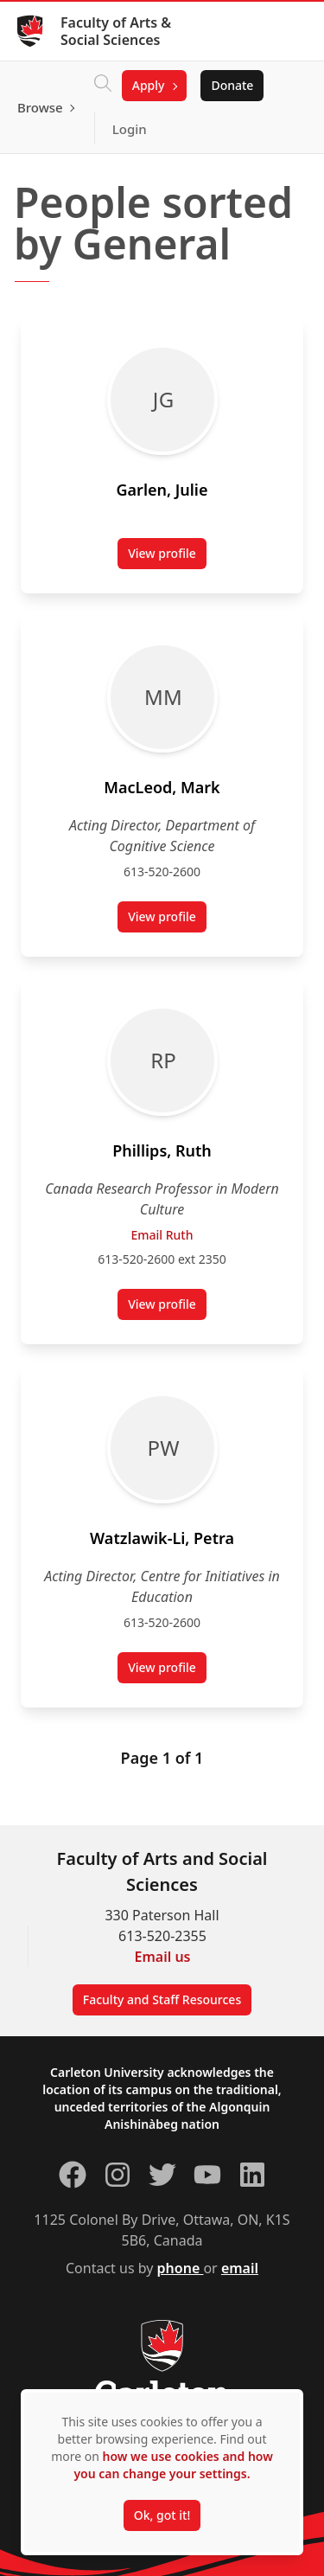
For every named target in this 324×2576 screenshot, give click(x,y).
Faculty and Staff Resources (162, 1999)
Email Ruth (161, 1235)
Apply (148, 85)
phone (180, 2268)
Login (129, 129)
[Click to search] (102, 85)
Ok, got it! (162, 2515)
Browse (40, 107)
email (239, 2268)
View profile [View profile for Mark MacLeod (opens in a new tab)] (167, 920)
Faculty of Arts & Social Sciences (115, 31)
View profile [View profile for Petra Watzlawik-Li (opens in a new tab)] (167, 1671)
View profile (167, 557)
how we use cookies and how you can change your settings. (172, 2465)
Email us (163, 1956)
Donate (232, 85)
